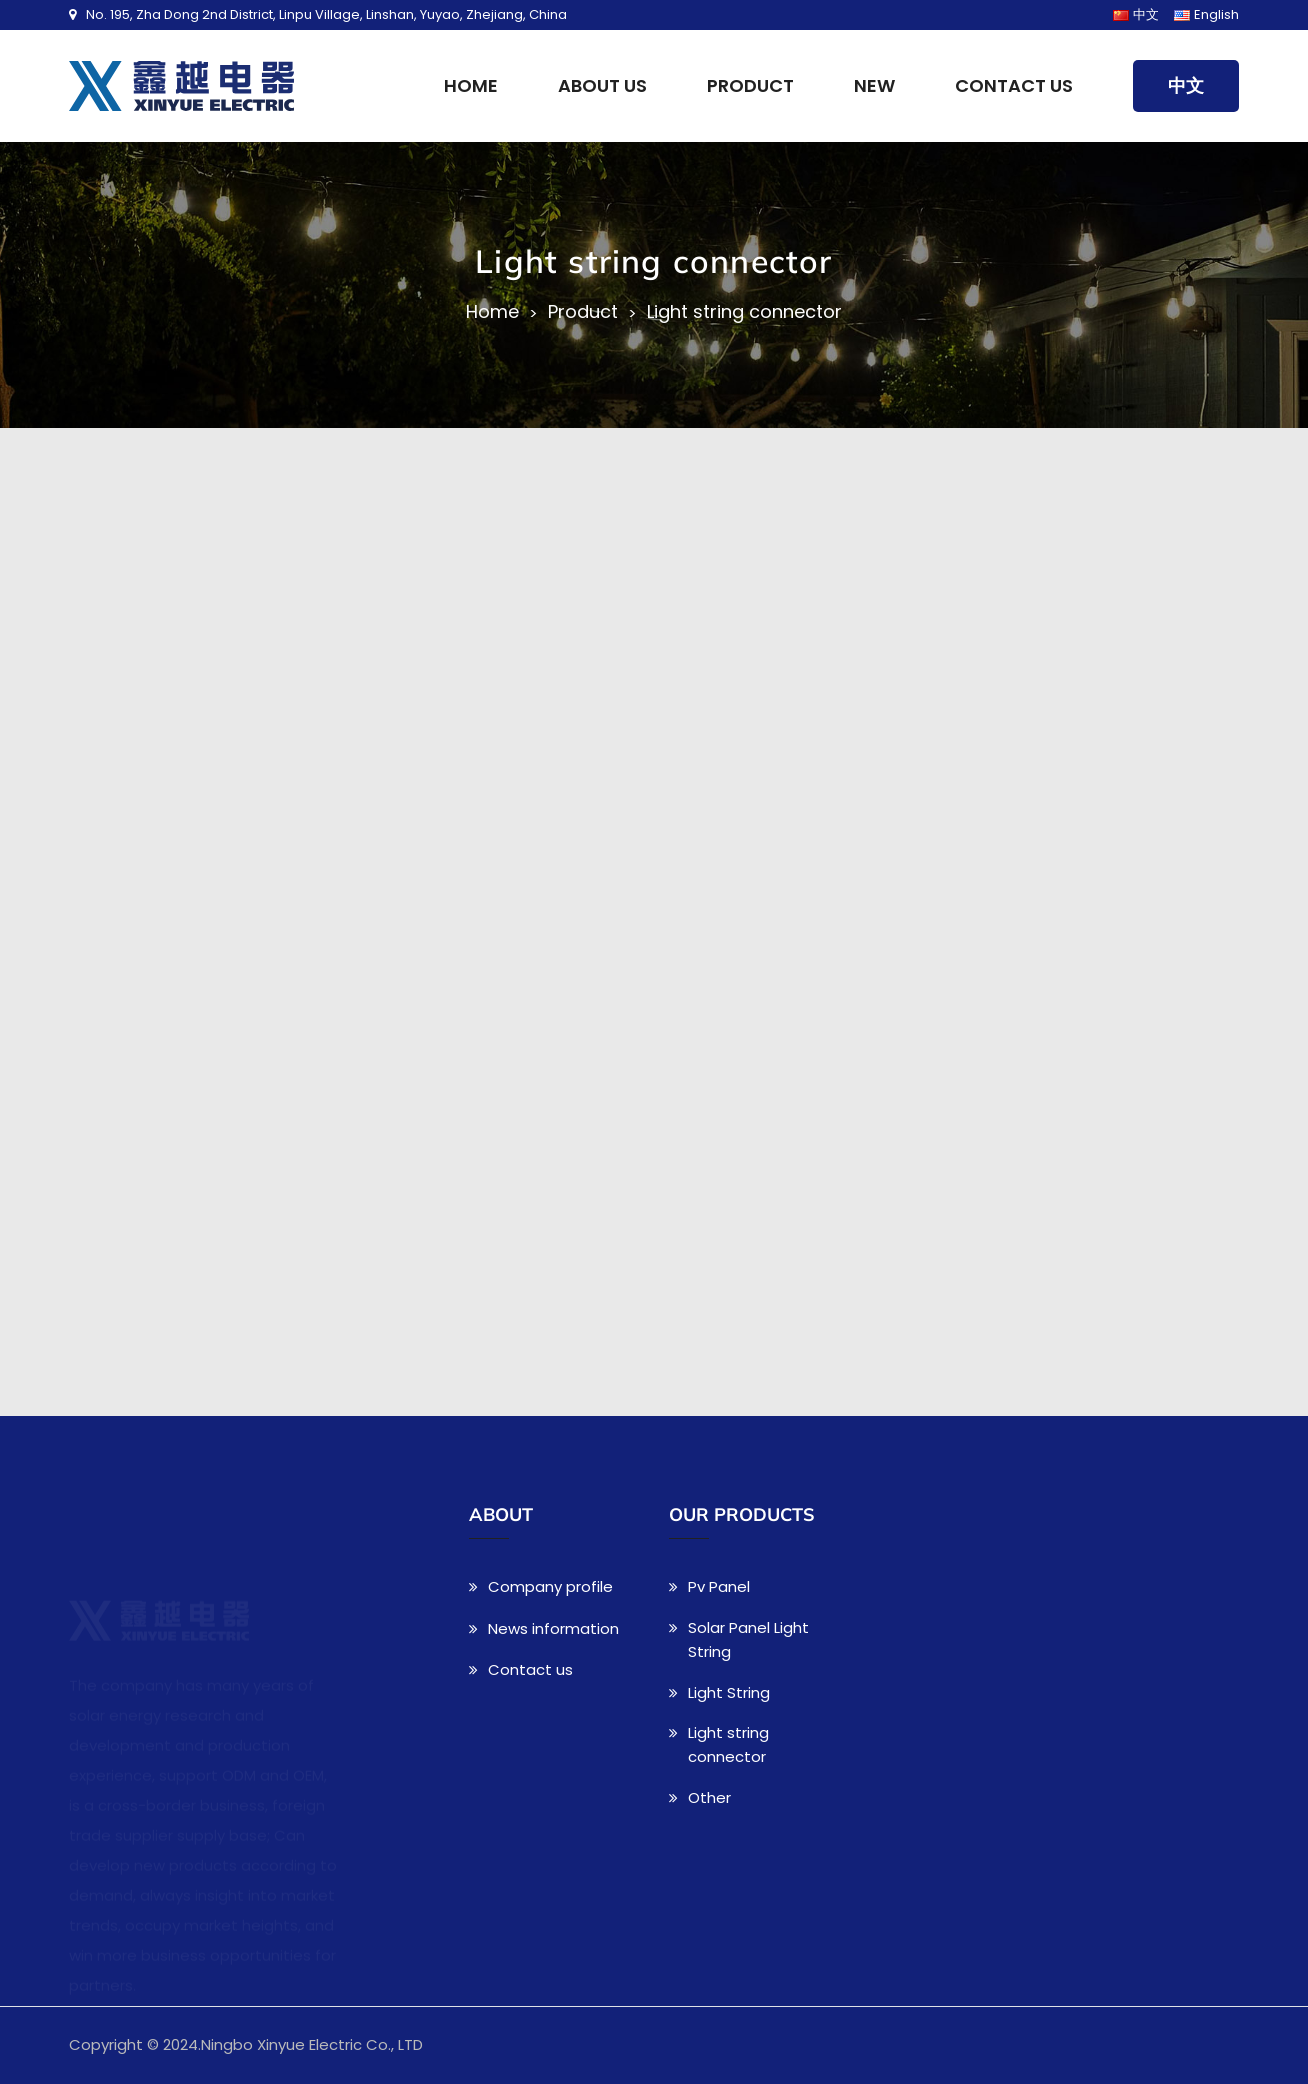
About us (602, 85)
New (874, 85)
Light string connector (744, 312)
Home (471, 85)
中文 (1186, 85)
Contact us (1014, 85)
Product (750, 85)
